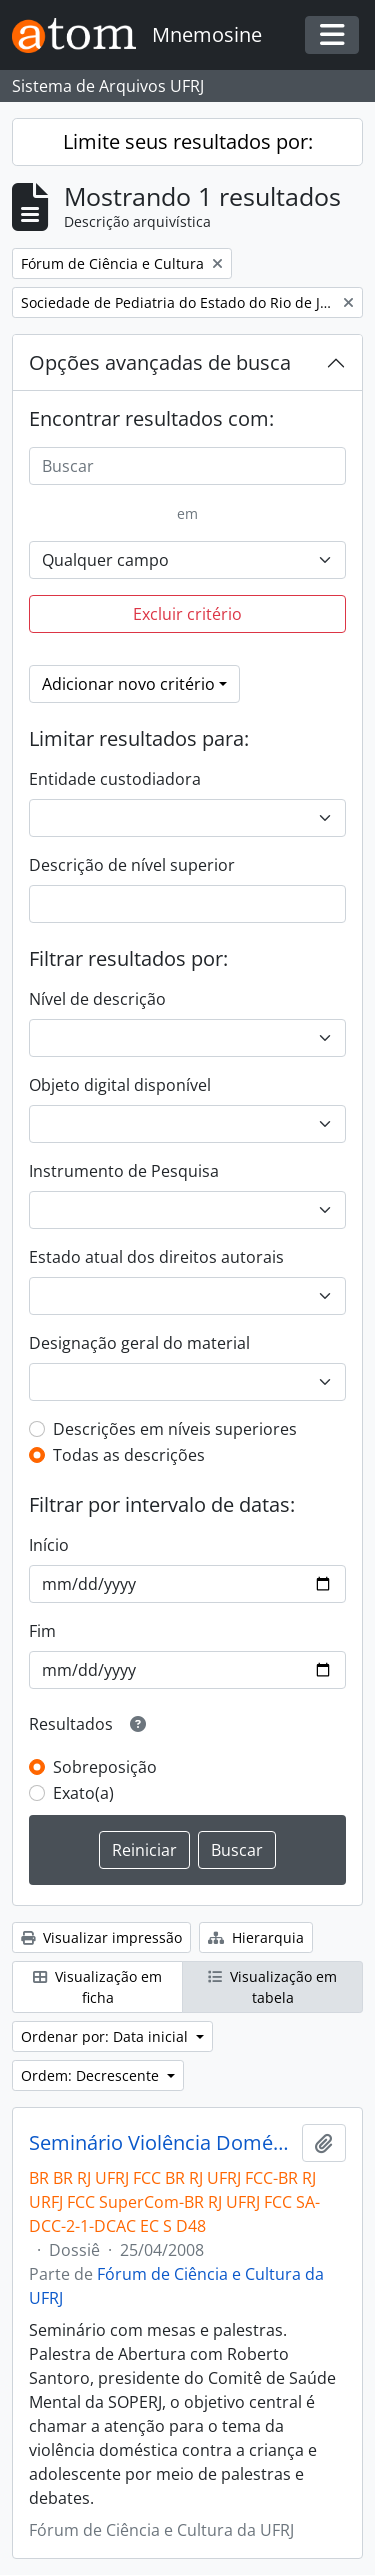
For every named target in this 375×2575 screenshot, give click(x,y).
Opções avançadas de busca (160, 362)
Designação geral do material (139, 1343)
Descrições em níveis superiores (175, 1429)
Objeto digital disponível (120, 1085)
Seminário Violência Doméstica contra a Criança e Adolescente (161, 2143)
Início (49, 1545)
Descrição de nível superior (132, 865)
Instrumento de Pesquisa (124, 1171)
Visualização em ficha (97, 1987)
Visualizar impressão (101, 1937)
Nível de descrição (97, 999)
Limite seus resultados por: (188, 141)
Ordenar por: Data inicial (106, 2036)
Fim (42, 1631)
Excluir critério (187, 614)
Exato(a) (83, 1793)
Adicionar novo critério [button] (128, 684)
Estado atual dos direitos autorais (156, 1257)
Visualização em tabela (272, 1987)
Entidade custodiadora (115, 779)
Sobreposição (105, 1767)
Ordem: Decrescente (92, 2075)
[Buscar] (187, 466)
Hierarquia (256, 1937)
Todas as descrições (129, 1455)
